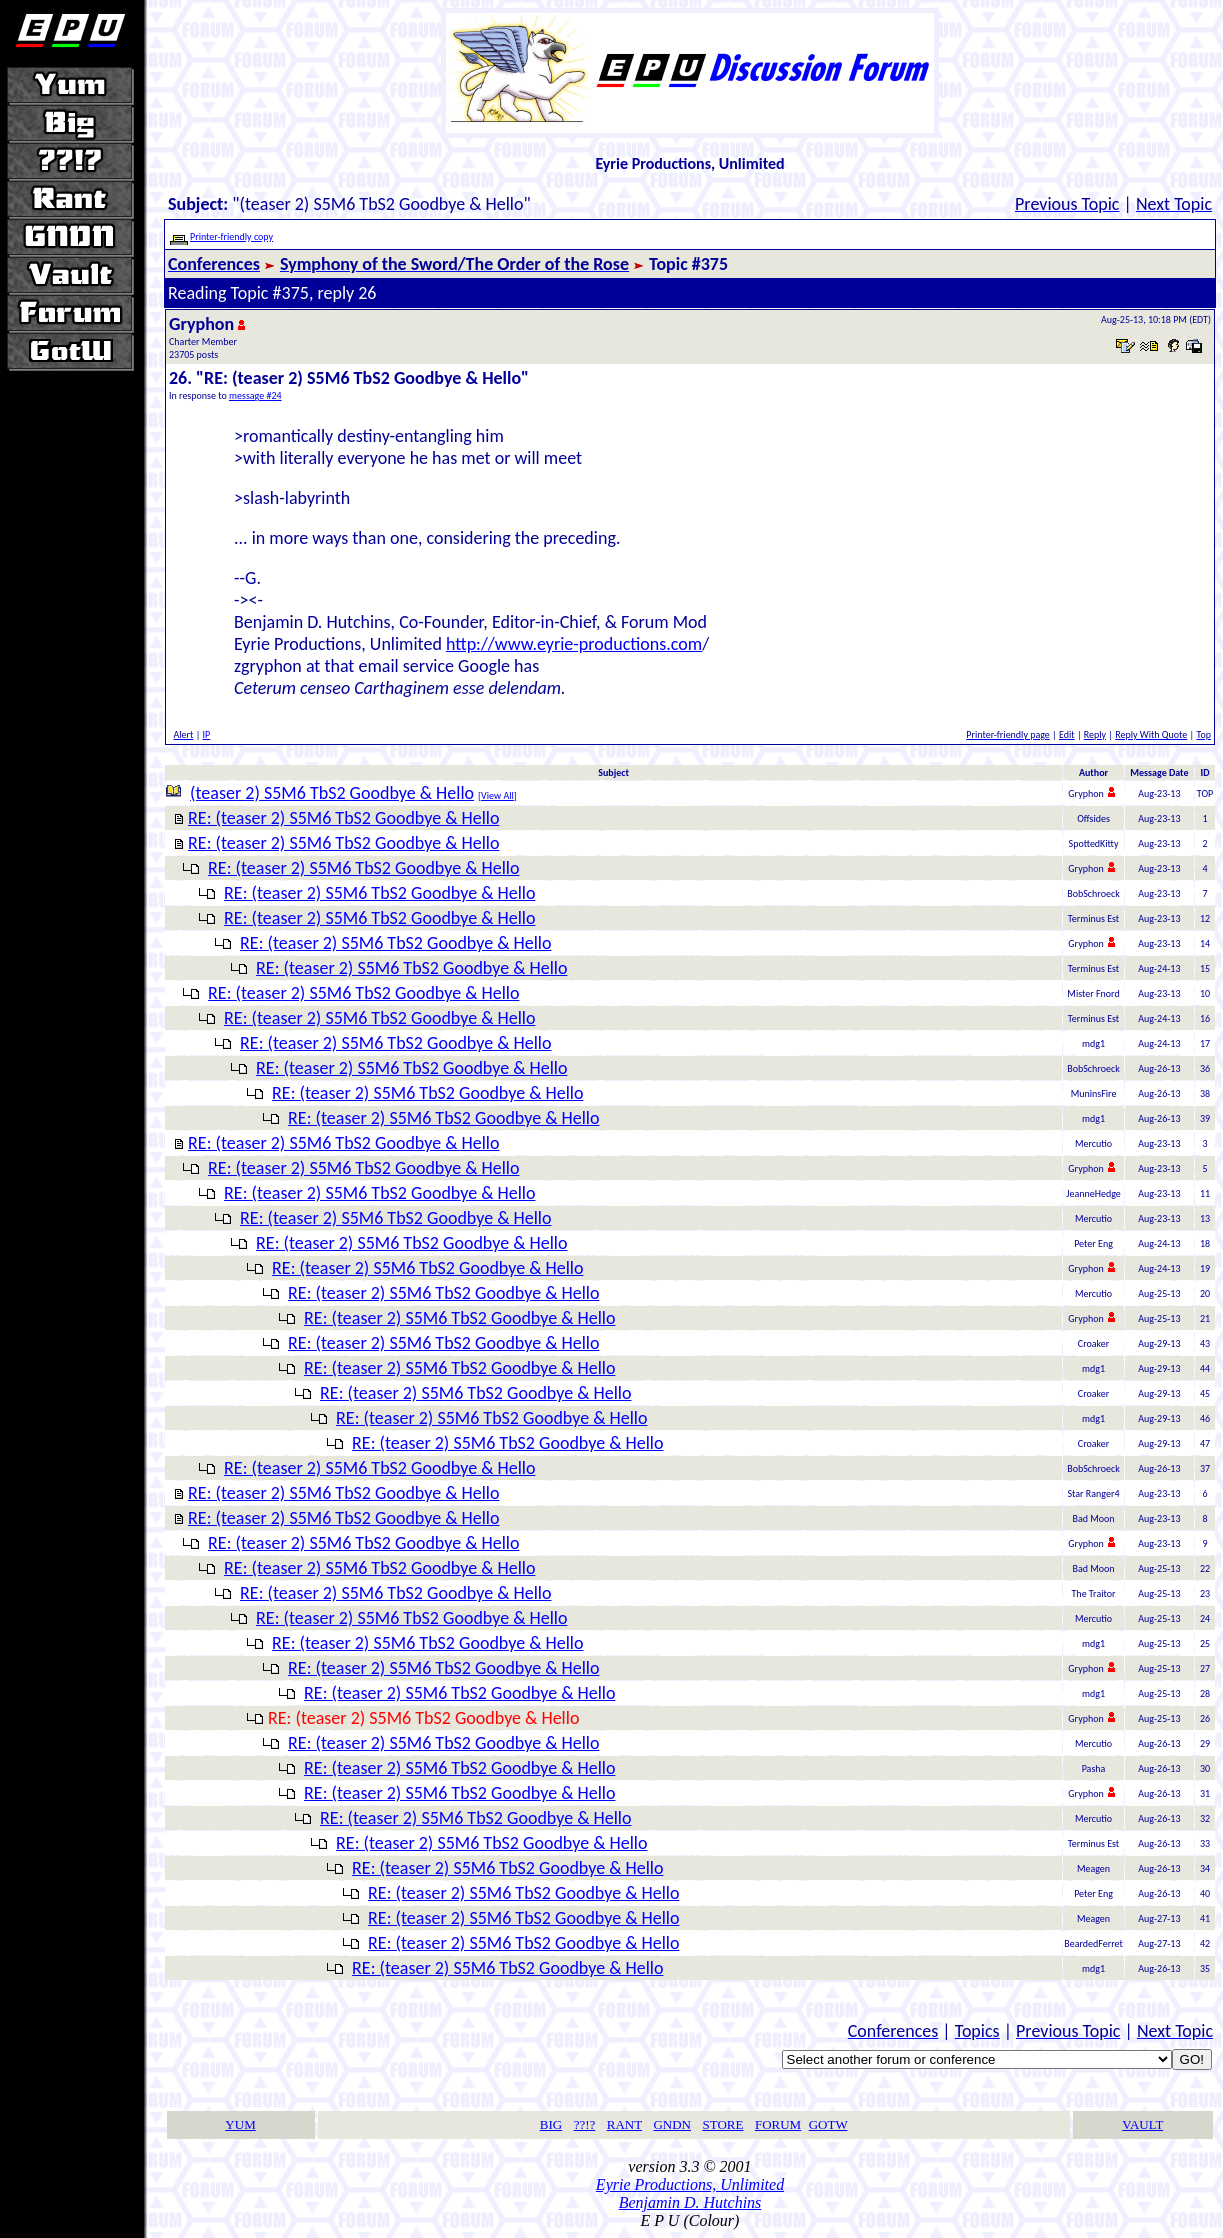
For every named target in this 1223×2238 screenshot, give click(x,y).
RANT (624, 2124)
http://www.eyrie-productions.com (574, 644)
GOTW (828, 2124)
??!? (585, 2124)
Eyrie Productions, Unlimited (690, 2184)
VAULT (1142, 2124)
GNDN (672, 2124)
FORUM (778, 2124)
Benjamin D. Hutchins (690, 2202)
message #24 (255, 395)
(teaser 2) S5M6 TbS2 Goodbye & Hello (332, 793)
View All (497, 795)
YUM (240, 2124)
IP (207, 734)
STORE (723, 2124)
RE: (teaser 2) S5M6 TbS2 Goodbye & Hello (343, 818)
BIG (551, 2124)
